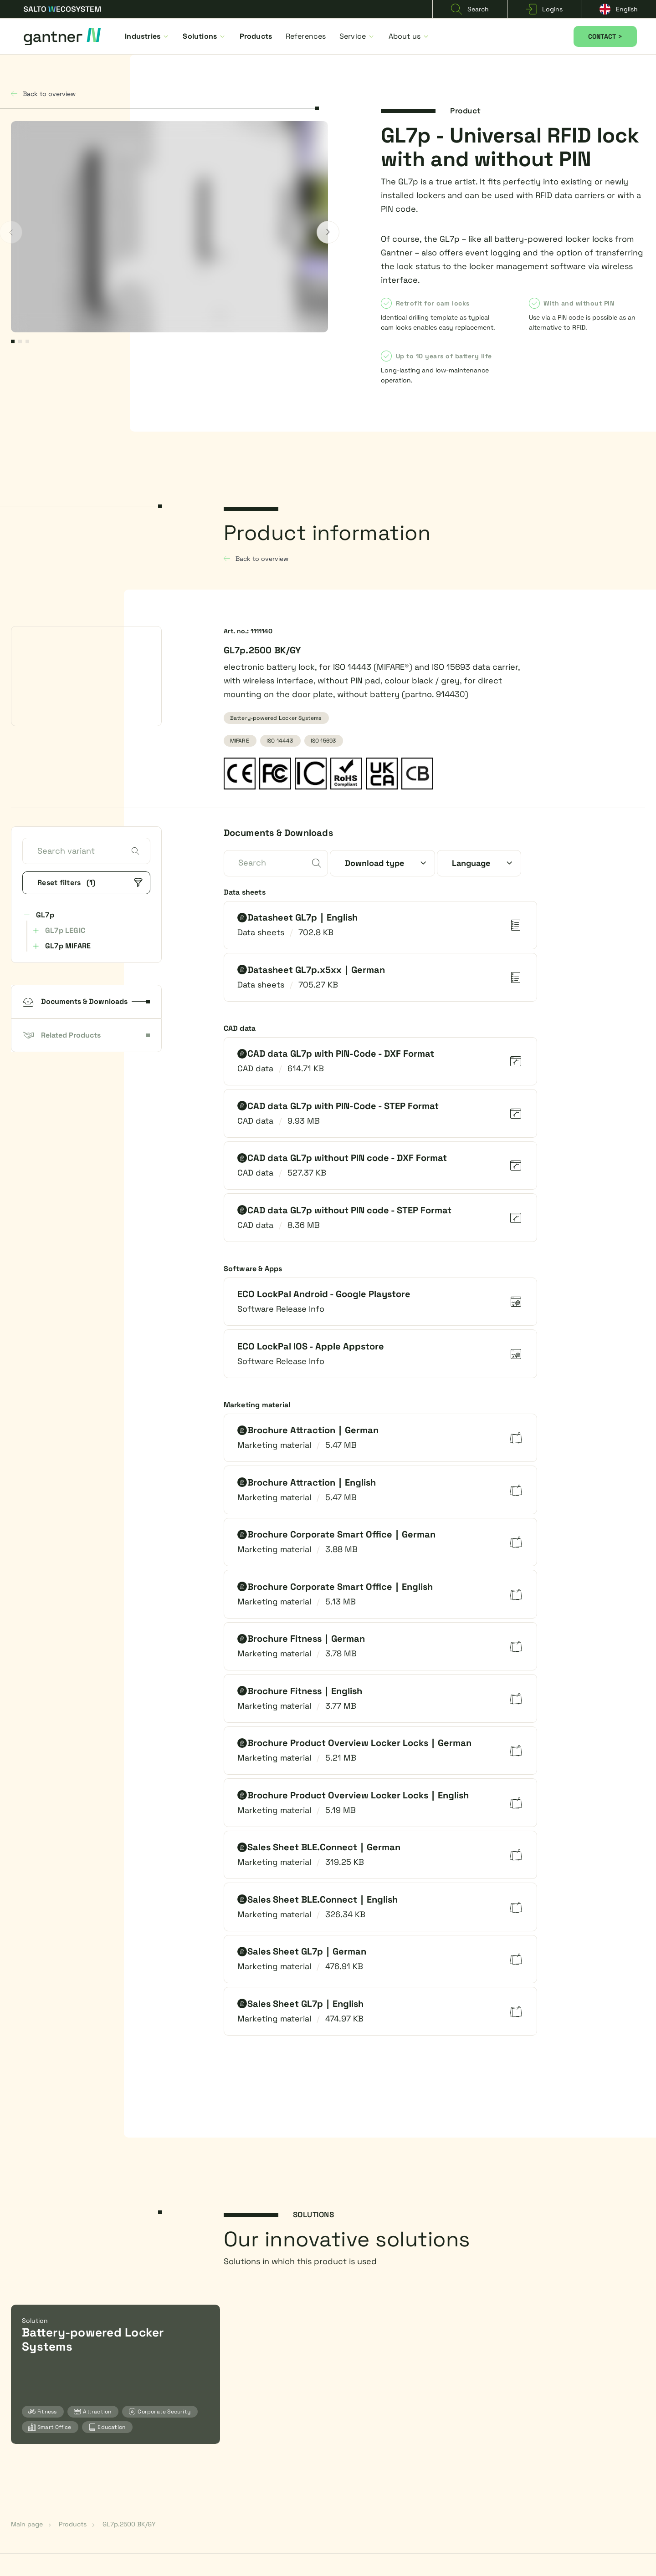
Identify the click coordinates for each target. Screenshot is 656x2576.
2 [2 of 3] (20, 341)
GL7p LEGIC (65, 930)
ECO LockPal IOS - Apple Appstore (310, 1346)
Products (256, 36)
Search (470, 9)
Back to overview (43, 94)
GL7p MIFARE (68, 946)
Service (357, 36)
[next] (328, 232)
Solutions (204, 36)
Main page (27, 2524)
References (306, 36)
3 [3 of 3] (27, 341)
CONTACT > (605, 36)
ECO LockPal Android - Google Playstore (323, 1294)
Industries (147, 36)
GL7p (45, 915)
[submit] (316, 864)
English (619, 9)
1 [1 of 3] (13, 341)
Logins (544, 9)
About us (409, 36)
